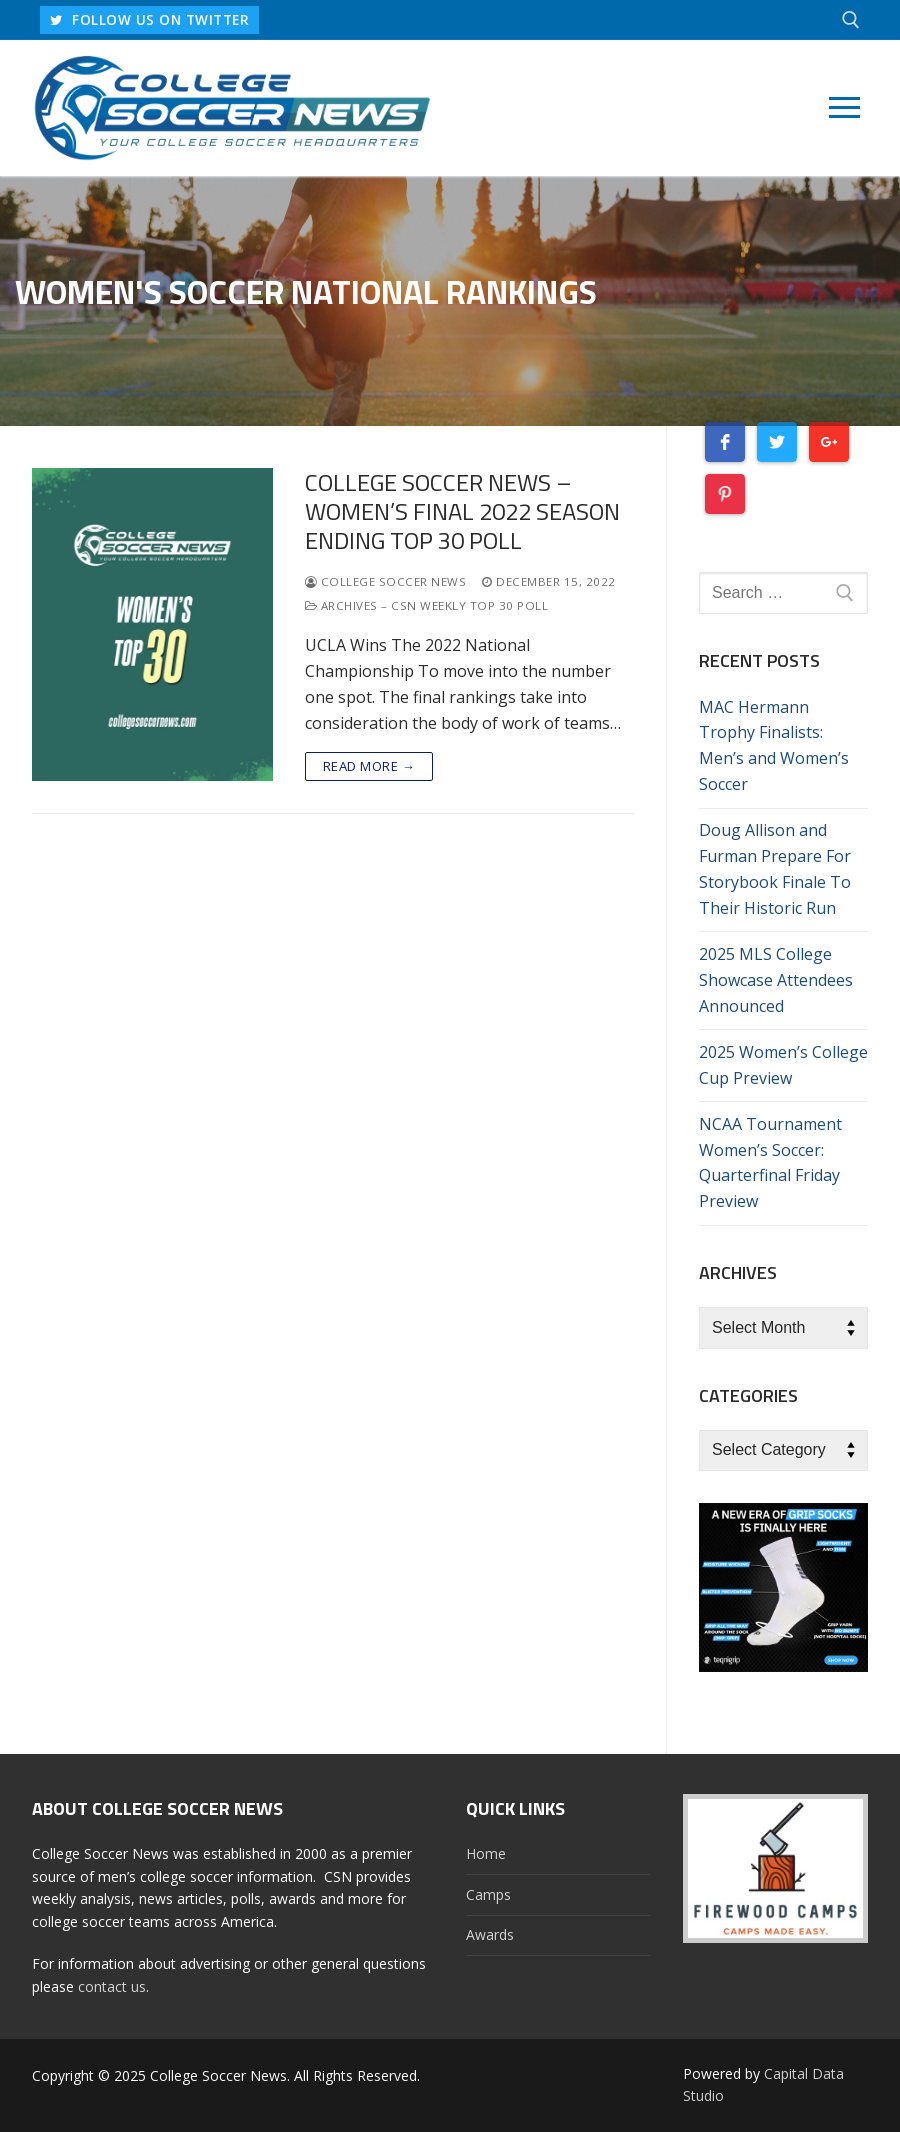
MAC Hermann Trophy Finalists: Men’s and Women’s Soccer (774, 746)
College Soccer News (386, 581)
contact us (112, 1986)
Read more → (369, 766)
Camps (488, 1894)
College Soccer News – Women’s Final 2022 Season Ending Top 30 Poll (462, 512)
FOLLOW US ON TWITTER (149, 19)
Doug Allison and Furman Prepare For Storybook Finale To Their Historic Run (775, 869)
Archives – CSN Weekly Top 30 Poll (427, 605)
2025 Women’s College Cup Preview (783, 1065)
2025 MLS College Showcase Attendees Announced (776, 980)
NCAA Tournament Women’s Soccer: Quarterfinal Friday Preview (770, 1163)
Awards (490, 1934)
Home (486, 1853)
